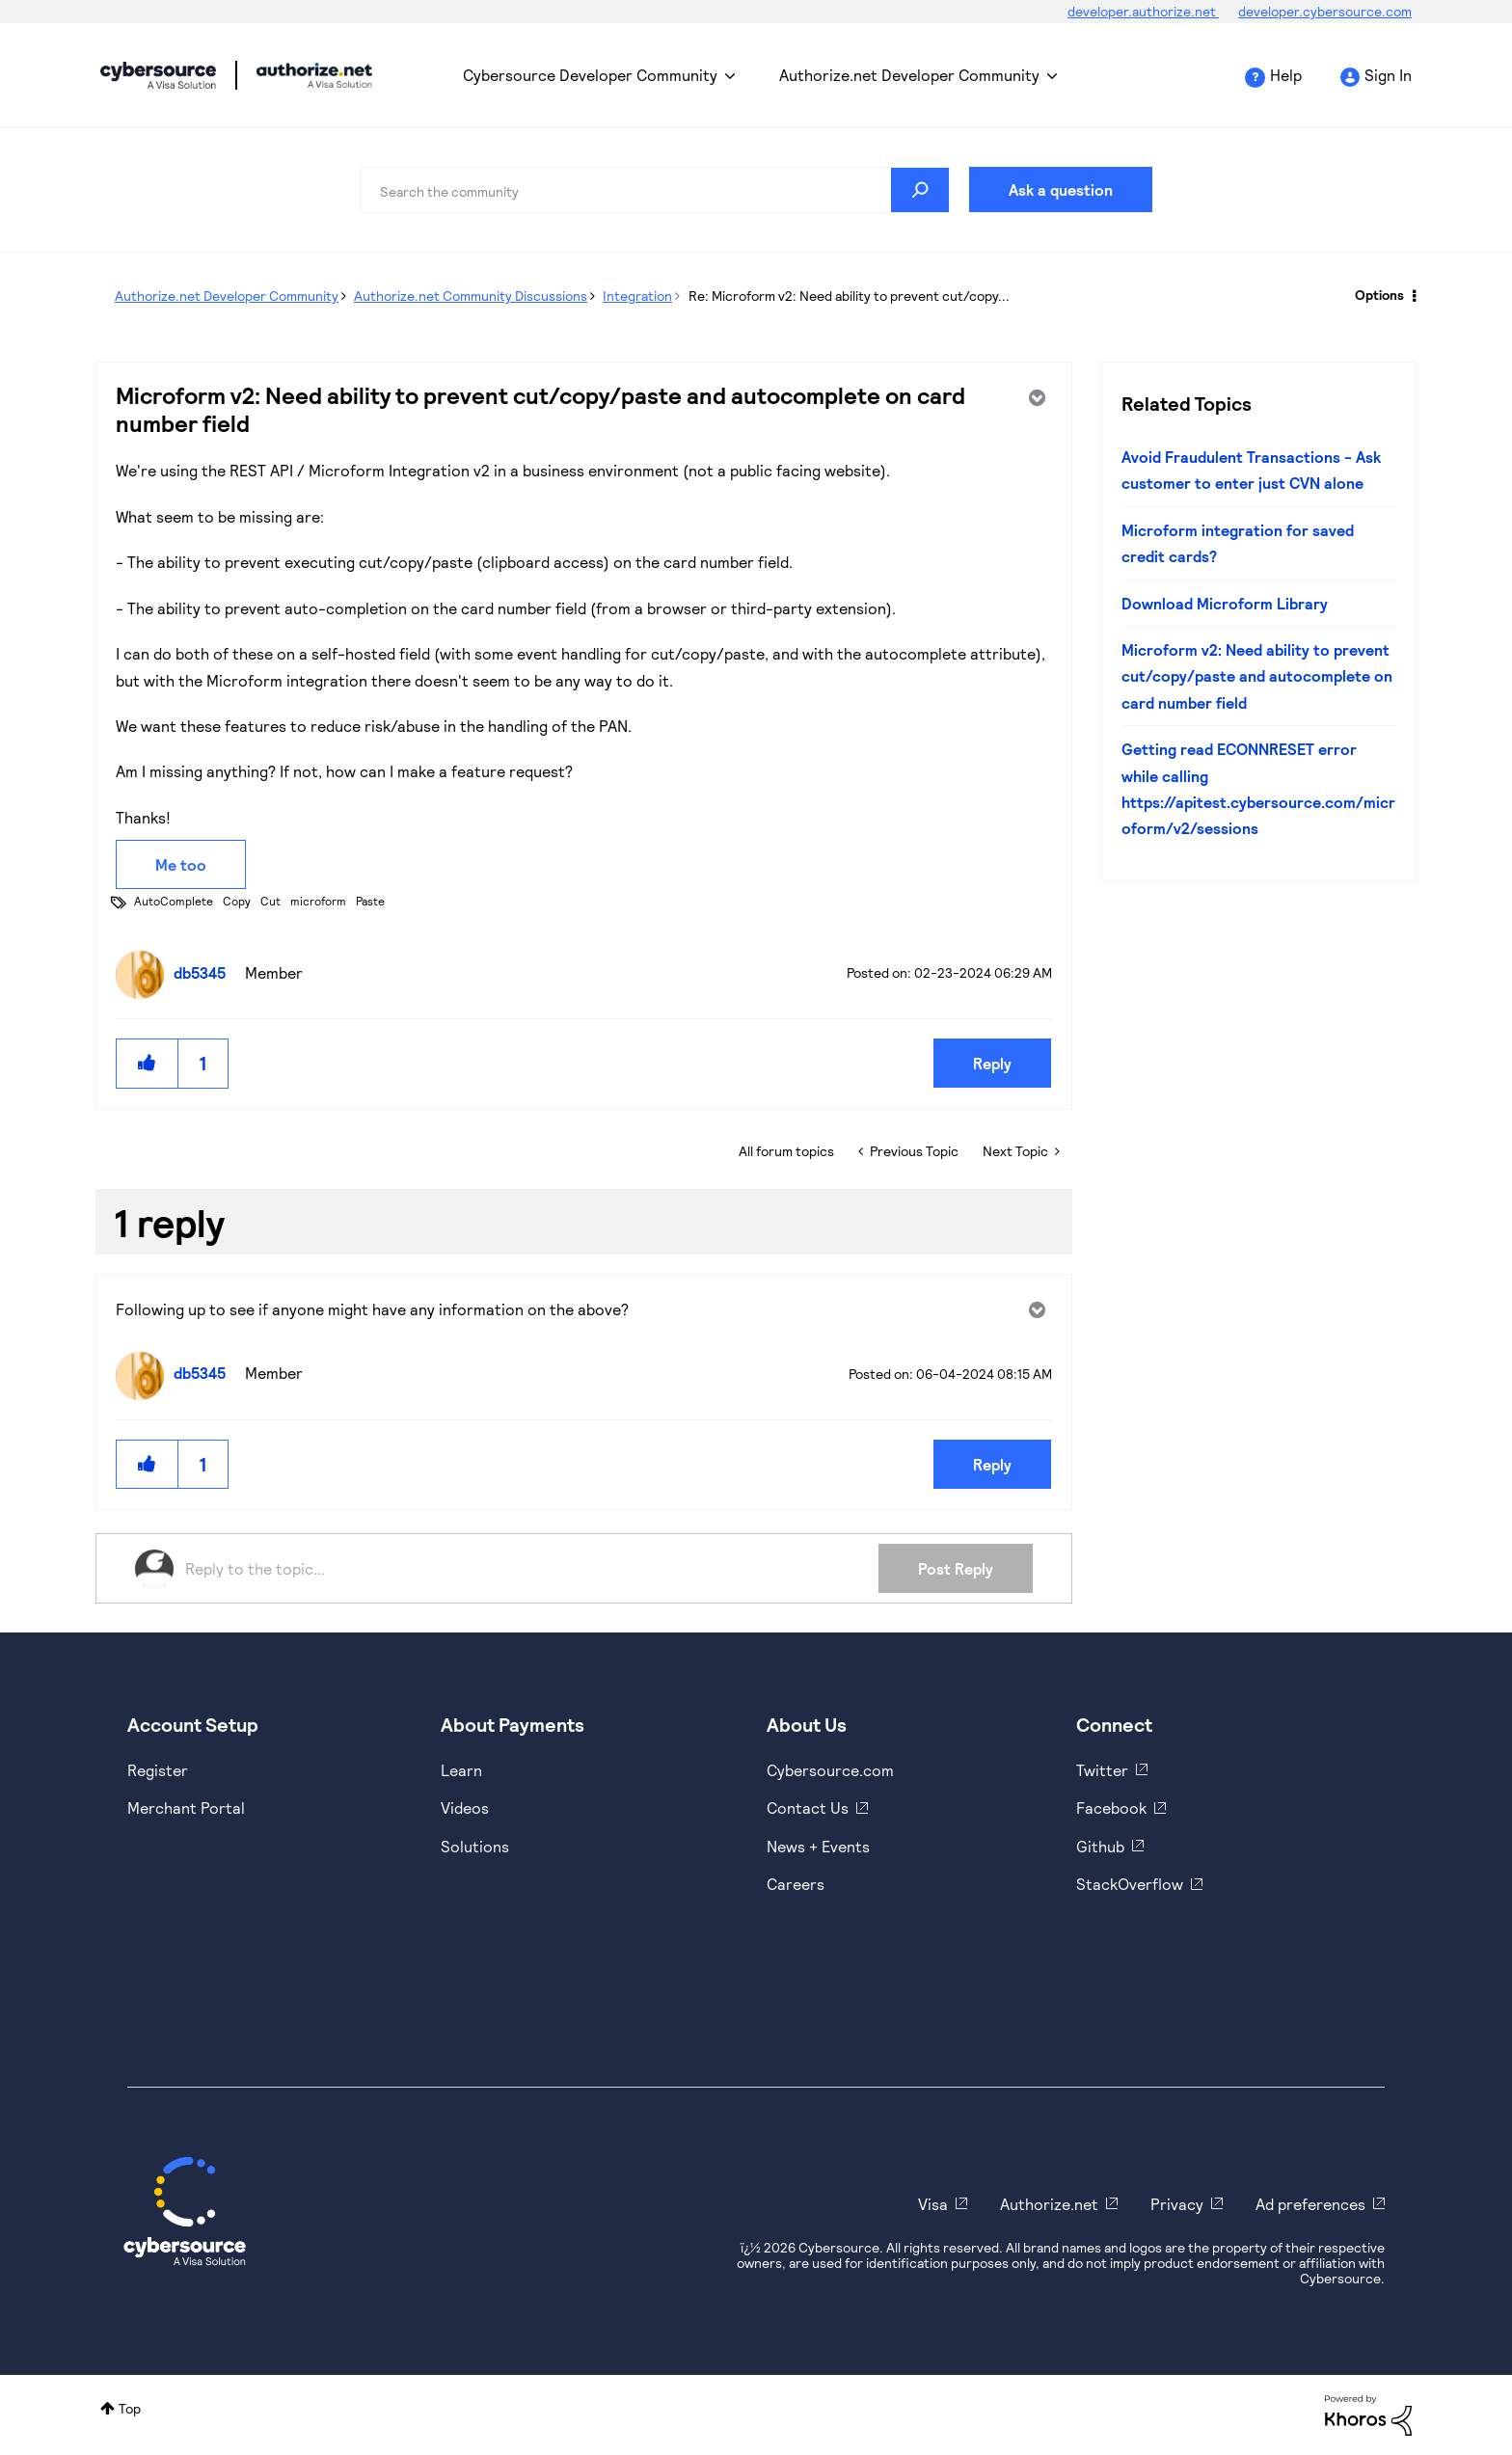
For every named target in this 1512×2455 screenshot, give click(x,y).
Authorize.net (1049, 2204)
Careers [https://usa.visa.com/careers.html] (795, 1884)
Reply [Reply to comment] (992, 1464)
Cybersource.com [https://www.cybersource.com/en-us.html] (830, 1770)
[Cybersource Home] (184, 2211)
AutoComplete (173, 900)
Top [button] (130, 2408)
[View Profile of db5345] (204, 972)
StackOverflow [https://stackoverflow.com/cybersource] (1129, 1884)
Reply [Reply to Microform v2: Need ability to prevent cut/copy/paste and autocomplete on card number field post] (992, 1063)
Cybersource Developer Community (158, 75)
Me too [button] (180, 864)
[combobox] (655, 190)
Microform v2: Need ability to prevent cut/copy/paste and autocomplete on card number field (1256, 676)
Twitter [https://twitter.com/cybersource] (1102, 1770)
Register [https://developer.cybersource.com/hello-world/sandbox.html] (157, 1770)
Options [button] (1379, 294)
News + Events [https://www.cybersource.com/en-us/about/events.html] (818, 1846)
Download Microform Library (1224, 603)
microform (318, 900)
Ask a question (1061, 189)
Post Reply (955, 1568)
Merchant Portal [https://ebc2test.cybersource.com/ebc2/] (186, 1807)
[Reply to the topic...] (531, 1569)
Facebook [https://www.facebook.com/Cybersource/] (1111, 1807)
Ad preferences (1310, 2204)
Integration (637, 295)
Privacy (1176, 2204)
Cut (270, 900)
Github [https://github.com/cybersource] (1100, 1846)
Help (1286, 75)
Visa (933, 2204)
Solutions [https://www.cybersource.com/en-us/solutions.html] (475, 1846)
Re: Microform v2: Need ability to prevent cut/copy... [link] (849, 295)
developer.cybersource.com (1325, 11)
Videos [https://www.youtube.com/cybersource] (465, 1807)
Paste (370, 900)
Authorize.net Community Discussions (470, 295)
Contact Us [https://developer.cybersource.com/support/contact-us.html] (808, 1807)
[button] (147, 1063)
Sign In (1388, 75)
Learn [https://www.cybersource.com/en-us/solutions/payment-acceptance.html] (461, 1770)
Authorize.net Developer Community (909, 75)
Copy (237, 900)
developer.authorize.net (1143, 11)
